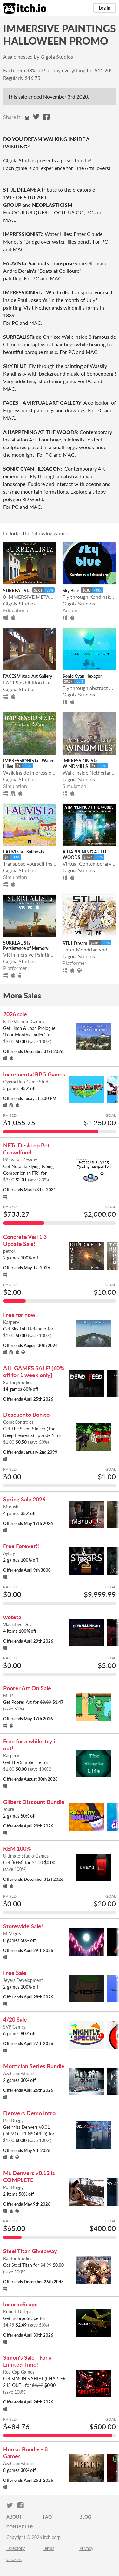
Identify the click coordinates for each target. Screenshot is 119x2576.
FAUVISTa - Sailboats (23, 851)
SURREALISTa (16, 590)
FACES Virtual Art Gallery (27, 676)
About (14, 2517)
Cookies (14, 2559)
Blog (85, 2517)
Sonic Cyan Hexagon (83, 676)
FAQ (47, 2517)
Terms (48, 2548)
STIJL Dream (75, 943)
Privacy (86, 2548)
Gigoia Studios (57, 57)
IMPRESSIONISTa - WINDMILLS (81, 763)
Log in (104, 7)
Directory (15, 2548)
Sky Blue (71, 590)
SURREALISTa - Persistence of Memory (25, 945)
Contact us (20, 2526)
